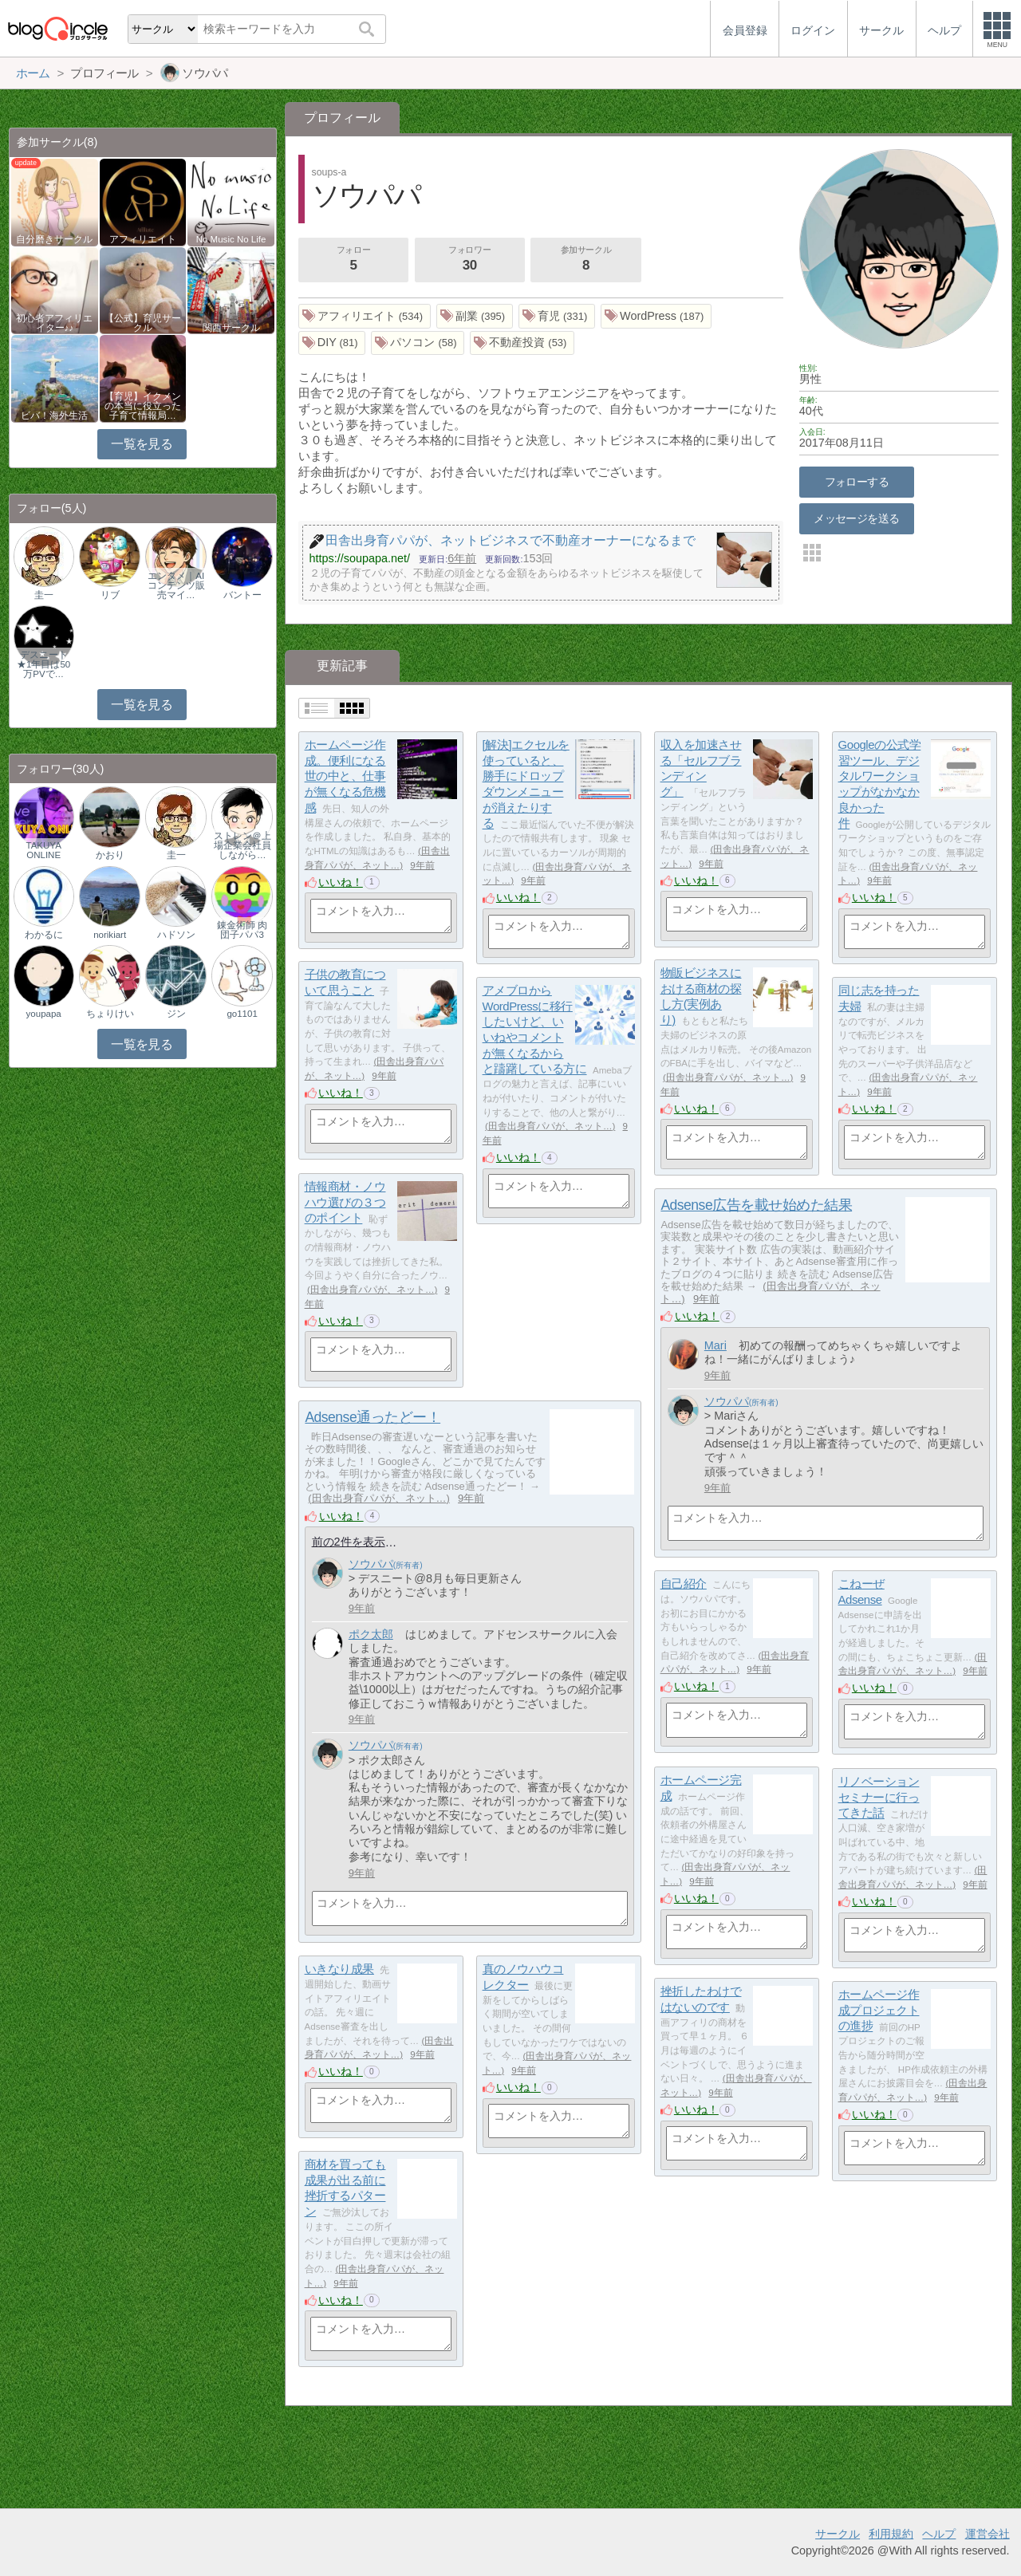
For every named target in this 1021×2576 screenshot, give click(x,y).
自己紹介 (683, 1583)
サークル (837, 2533)
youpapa (43, 1013)
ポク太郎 (371, 1634)
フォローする (857, 481)
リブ (110, 595)
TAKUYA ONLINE (43, 850)
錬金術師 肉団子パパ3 (242, 929)
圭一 (43, 595)
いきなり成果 (339, 1968)
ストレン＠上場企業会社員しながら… (242, 845)
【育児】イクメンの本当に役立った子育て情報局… (142, 406)
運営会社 (987, 2533)
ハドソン (176, 934)
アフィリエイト (142, 239)
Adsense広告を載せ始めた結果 (756, 1205)
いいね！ (340, 882)
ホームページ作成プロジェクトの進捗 (879, 2009)
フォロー (353, 260)
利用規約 (891, 2533)
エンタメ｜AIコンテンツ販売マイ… (176, 585)
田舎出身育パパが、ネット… (728, 1077)
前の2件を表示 (348, 1541)
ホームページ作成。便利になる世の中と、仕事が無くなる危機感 (345, 776)
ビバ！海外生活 (54, 415)
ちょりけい (110, 1013)
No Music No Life (231, 239)
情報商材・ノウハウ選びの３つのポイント (345, 1202)
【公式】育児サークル (142, 323)
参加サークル (586, 260)
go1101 (242, 1013)
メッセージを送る (856, 518)
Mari (715, 1345)
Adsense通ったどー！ (372, 1417)
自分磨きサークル (54, 239)
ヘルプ (939, 2533)
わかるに (44, 934)
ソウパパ (726, 1401)
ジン (176, 1013)
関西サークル (231, 328)
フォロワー (470, 260)
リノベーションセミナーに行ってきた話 (879, 1796)
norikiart (109, 934)
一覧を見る (141, 444)
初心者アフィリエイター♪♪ (54, 323)
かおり (110, 855)
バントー (242, 595)
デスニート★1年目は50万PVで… (43, 664)
